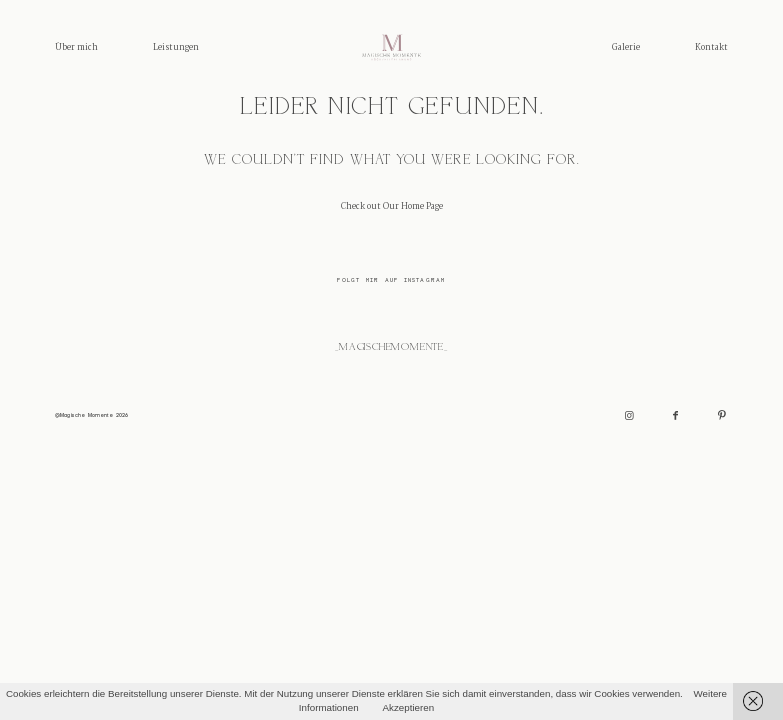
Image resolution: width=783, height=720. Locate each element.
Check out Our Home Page (392, 206)
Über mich (76, 47)
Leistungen (176, 47)
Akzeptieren (409, 707)
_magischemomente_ (391, 347)
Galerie (626, 47)
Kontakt (711, 47)
